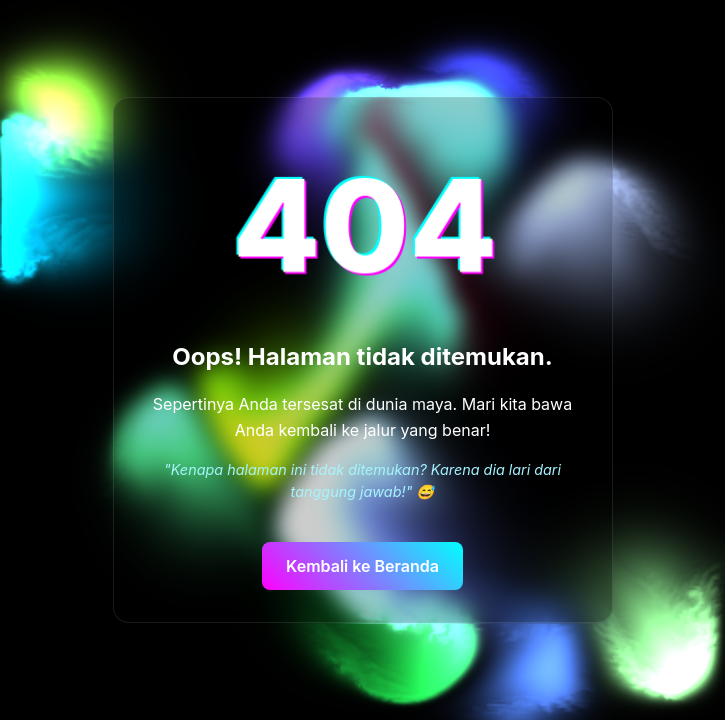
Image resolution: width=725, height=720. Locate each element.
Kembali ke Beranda (362, 566)
